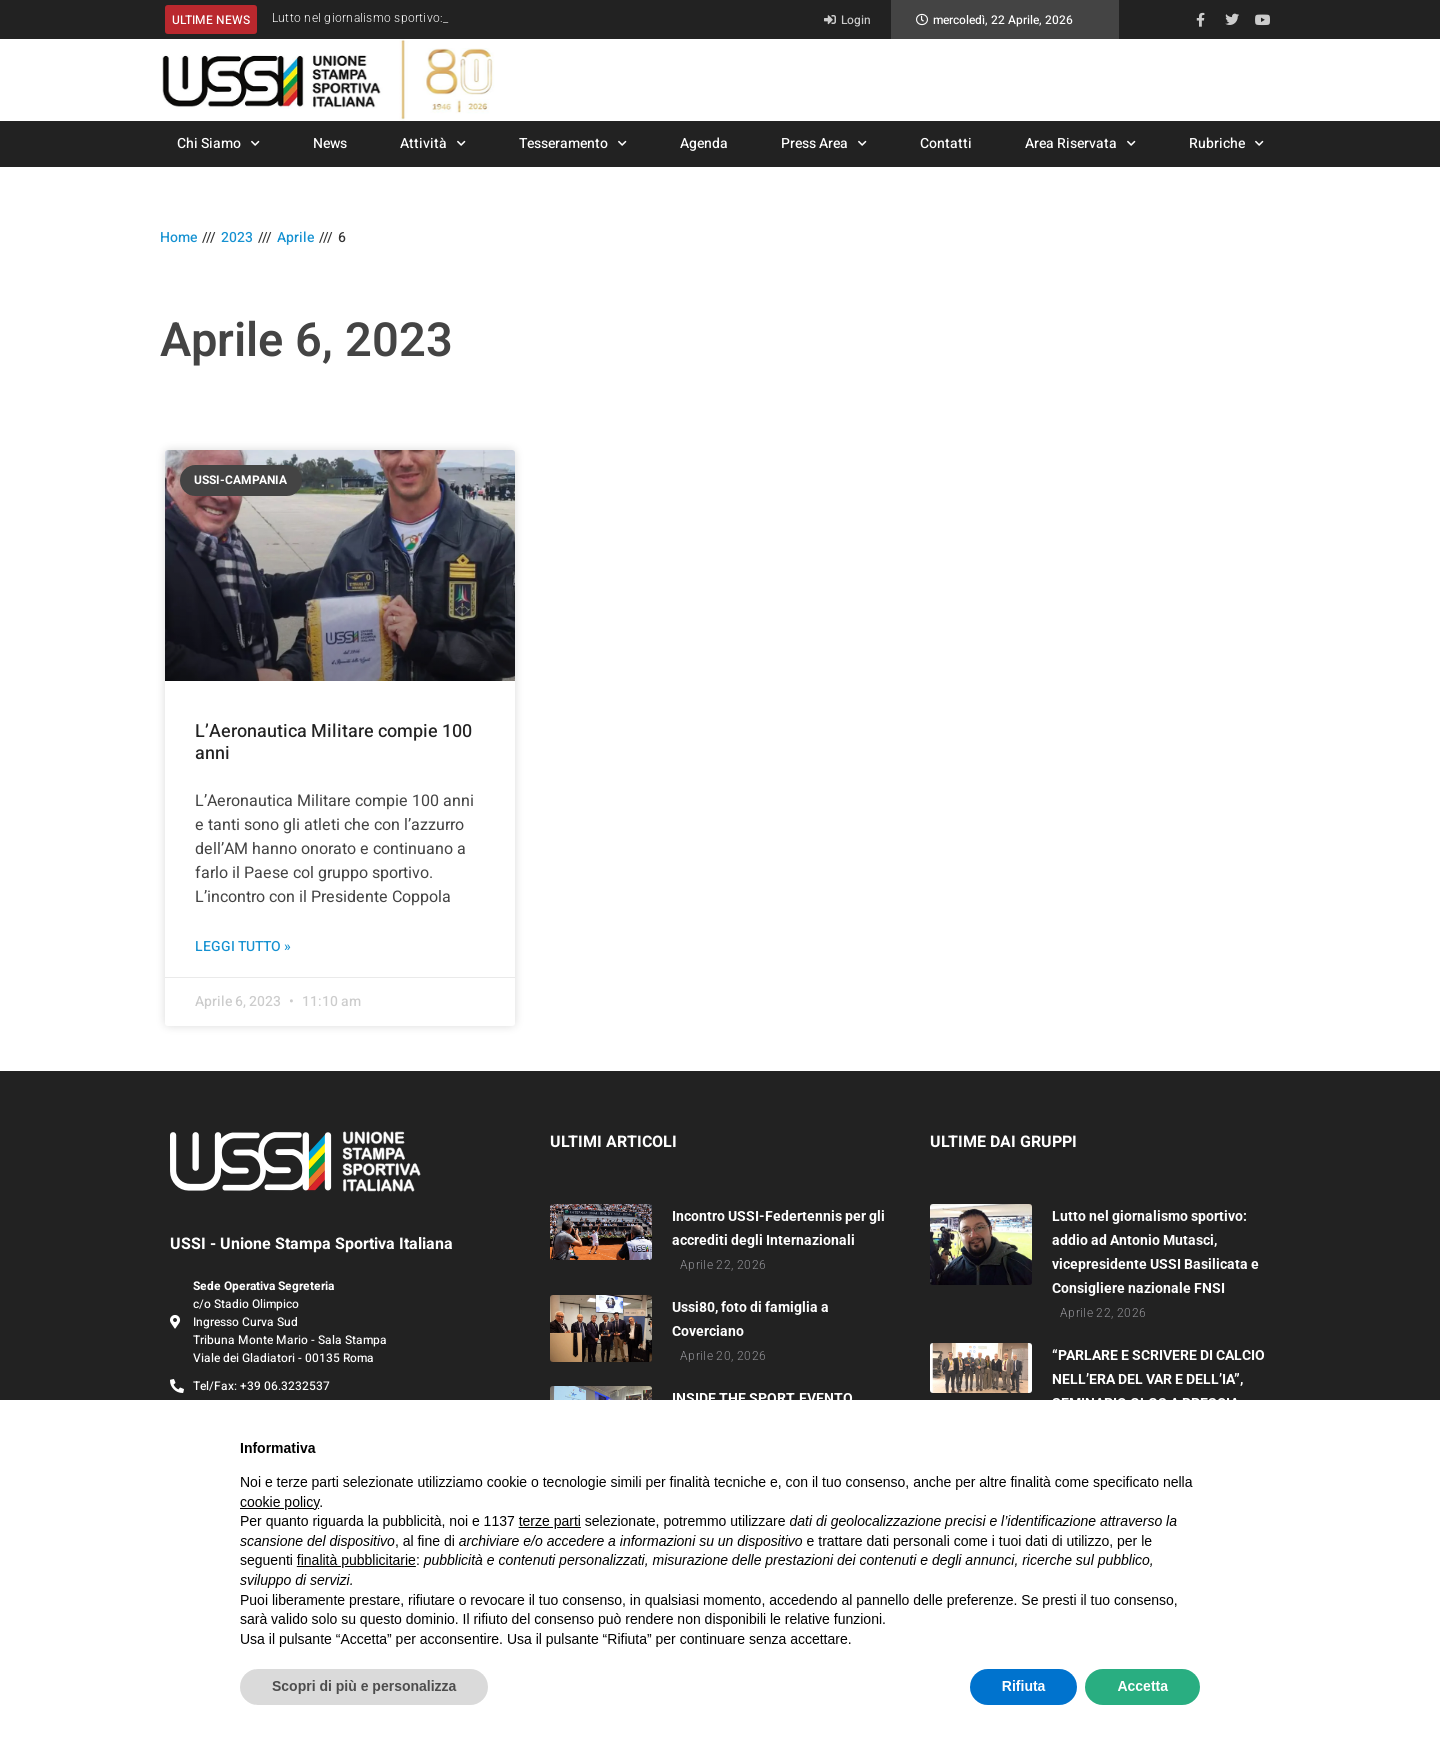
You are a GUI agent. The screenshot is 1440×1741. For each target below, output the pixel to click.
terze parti (550, 1521)
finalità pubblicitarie (356, 1560)
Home (178, 237)
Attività (433, 144)
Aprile (295, 237)
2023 (237, 237)
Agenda (704, 143)
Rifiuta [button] (1024, 1686)
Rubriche (1226, 144)
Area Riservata (1080, 144)
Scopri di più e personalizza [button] (364, 1686)
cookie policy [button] (279, 1502)
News (330, 143)
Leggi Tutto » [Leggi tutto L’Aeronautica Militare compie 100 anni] (243, 947)
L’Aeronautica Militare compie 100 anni (333, 742)
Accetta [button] (1142, 1686)
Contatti (946, 143)
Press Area (824, 144)
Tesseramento (573, 144)
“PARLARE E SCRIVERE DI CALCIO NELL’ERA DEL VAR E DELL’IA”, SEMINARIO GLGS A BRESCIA (1158, 1379)
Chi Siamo (218, 144)
